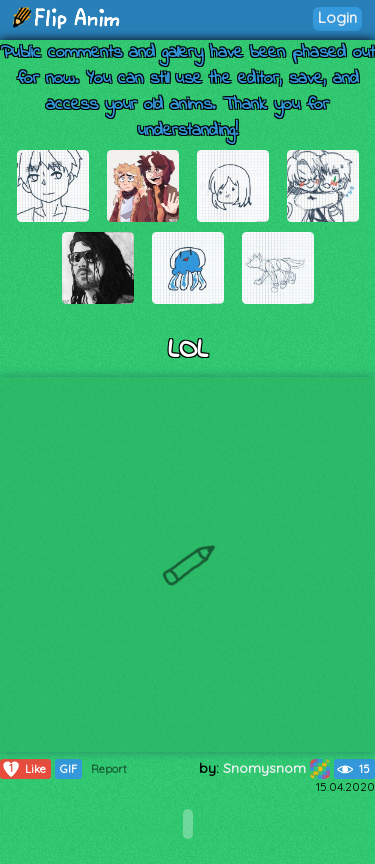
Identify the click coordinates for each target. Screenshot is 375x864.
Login (337, 17)
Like (23, 769)
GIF (68, 769)
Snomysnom (276, 768)
